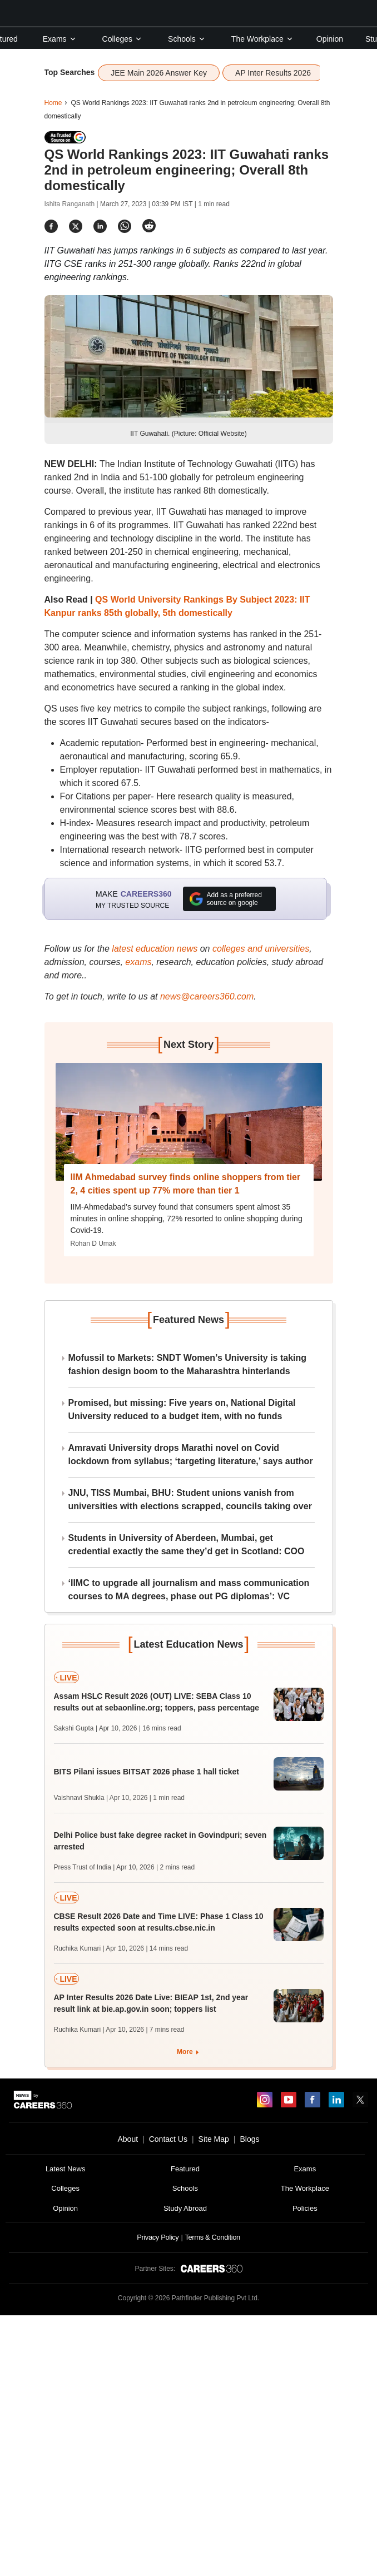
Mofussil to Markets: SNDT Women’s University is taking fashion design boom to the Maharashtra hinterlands (187, 1364)
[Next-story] (189, 1122)
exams (138, 962)
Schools (187, 38)
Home (53, 103)
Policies (305, 2208)
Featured (185, 2169)
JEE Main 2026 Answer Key (159, 72)
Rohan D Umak (93, 1243)
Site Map (214, 2139)
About (127, 2139)
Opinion (329, 38)
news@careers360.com (207, 996)
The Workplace (262, 38)
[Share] (51, 226)
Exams (60, 38)
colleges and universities (260, 948)
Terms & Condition (212, 2237)
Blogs (249, 2139)
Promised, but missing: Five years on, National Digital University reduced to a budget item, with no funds (182, 1409)
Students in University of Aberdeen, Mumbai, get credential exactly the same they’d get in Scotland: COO (186, 1544)
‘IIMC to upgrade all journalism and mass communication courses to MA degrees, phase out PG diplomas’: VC (189, 1589)
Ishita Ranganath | (72, 204)
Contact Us (168, 2139)
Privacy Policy (157, 2237)
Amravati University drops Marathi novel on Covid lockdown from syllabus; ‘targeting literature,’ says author (190, 1454)
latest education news (154, 948)
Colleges (122, 38)
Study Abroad (185, 2208)
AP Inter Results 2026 (273, 72)
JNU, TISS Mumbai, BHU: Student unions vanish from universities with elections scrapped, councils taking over (190, 1499)
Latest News (66, 2169)
